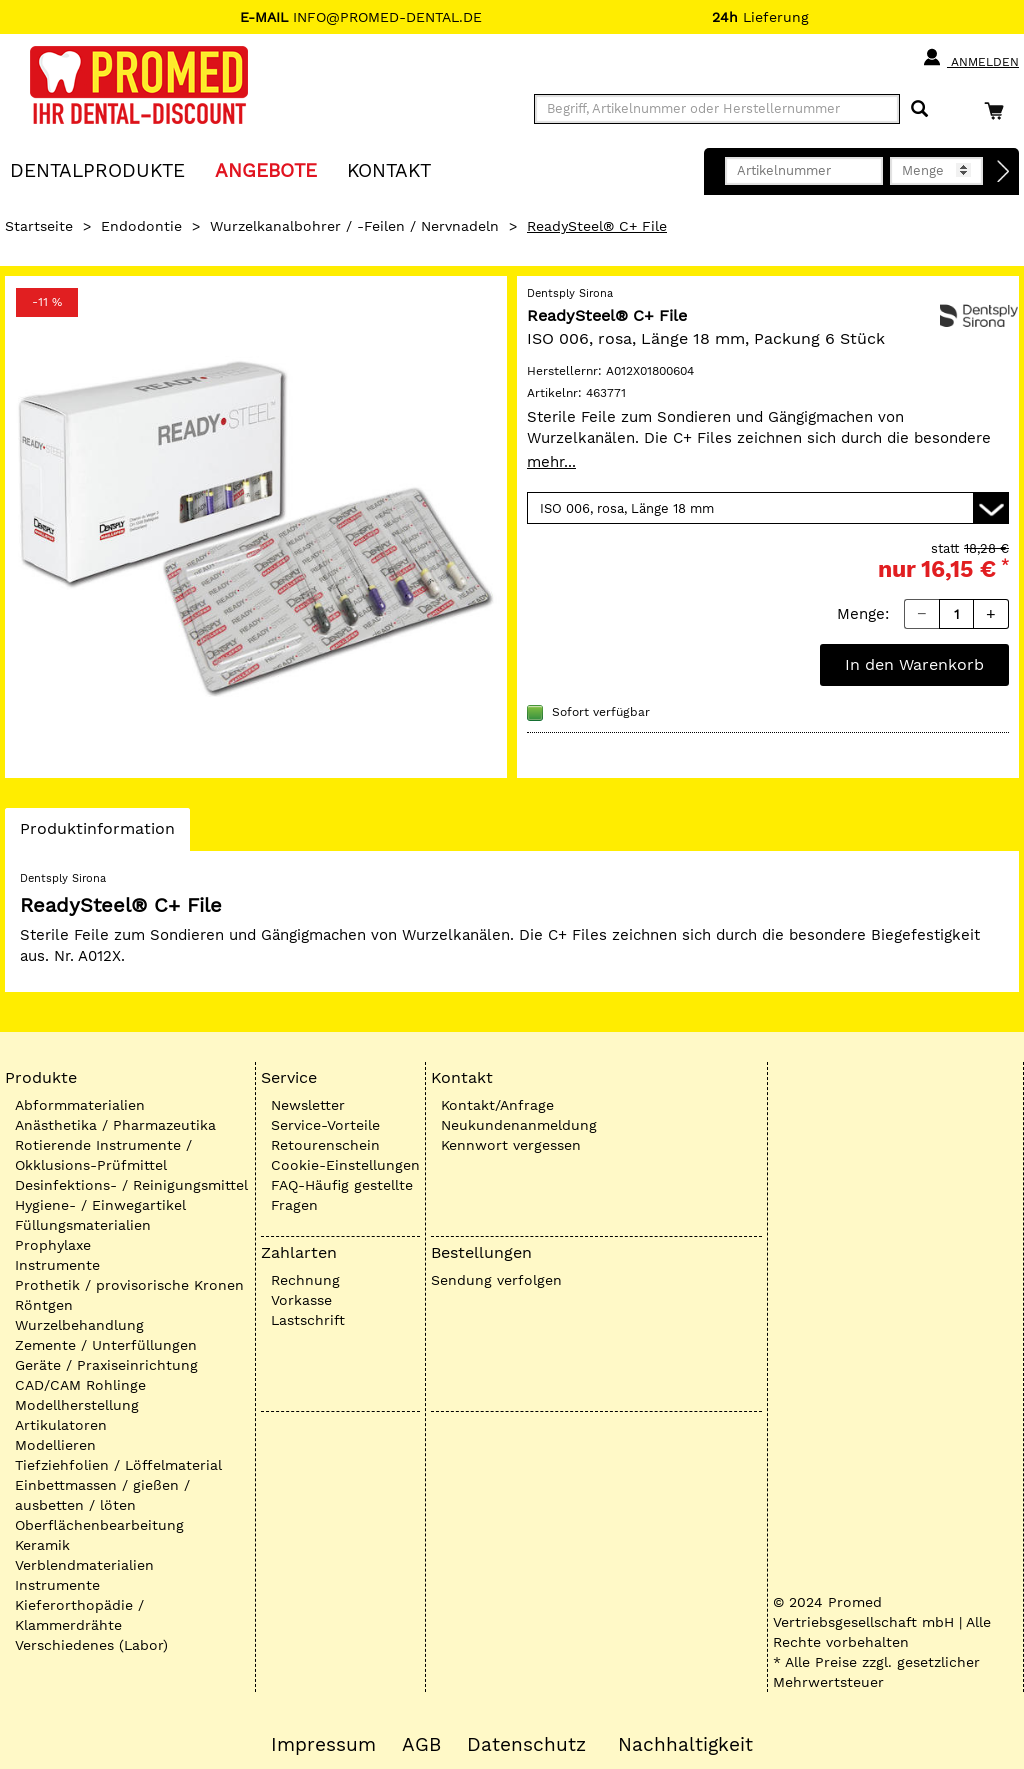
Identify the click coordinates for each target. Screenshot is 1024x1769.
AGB (421, 1745)
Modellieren (55, 1445)
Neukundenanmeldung (519, 1125)
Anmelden (970, 58)
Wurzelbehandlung (79, 1325)
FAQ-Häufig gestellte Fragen (342, 1195)
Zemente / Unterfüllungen (106, 1345)
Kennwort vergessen (511, 1145)
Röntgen (44, 1305)
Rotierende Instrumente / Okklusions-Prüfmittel (103, 1155)
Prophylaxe (53, 1245)
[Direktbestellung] (1004, 172)
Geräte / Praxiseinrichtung (106, 1365)
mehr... (551, 462)
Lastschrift (308, 1320)
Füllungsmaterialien (83, 1225)
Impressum (323, 1745)
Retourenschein (325, 1145)
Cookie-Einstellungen (345, 1165)
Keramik (42, 1545)
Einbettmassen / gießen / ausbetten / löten (102, 1495)
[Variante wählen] (768, 508)
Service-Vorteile (325, 1125)
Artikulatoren (61, 1425)
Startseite (39, 226)
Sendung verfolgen (496, 1280)
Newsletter (308, 1105)
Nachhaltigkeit (685, 1745)
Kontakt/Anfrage (497, 1105)
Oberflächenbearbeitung (99, 1525)
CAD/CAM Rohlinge (80, 1385)
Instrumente (57, 1265)
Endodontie (141, 226)
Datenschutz (526, 1745)
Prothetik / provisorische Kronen (129, 1285)
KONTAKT (389, 169)
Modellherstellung (77, 1405)
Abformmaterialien (80, 1105)
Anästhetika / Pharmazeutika (115, 1125)
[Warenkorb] (999, 110)
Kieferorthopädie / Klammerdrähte (79, 1615)
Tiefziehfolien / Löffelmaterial (118, 1465)
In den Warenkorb (914, 664)
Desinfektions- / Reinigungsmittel (131, 1185)
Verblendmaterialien (84, 1565)
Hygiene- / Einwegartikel (100, 1205)
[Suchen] (919, 109)
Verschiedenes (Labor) (91, 1645)
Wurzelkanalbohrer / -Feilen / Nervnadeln (354, 226)
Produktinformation (97, 834)
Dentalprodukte (97, 169)
